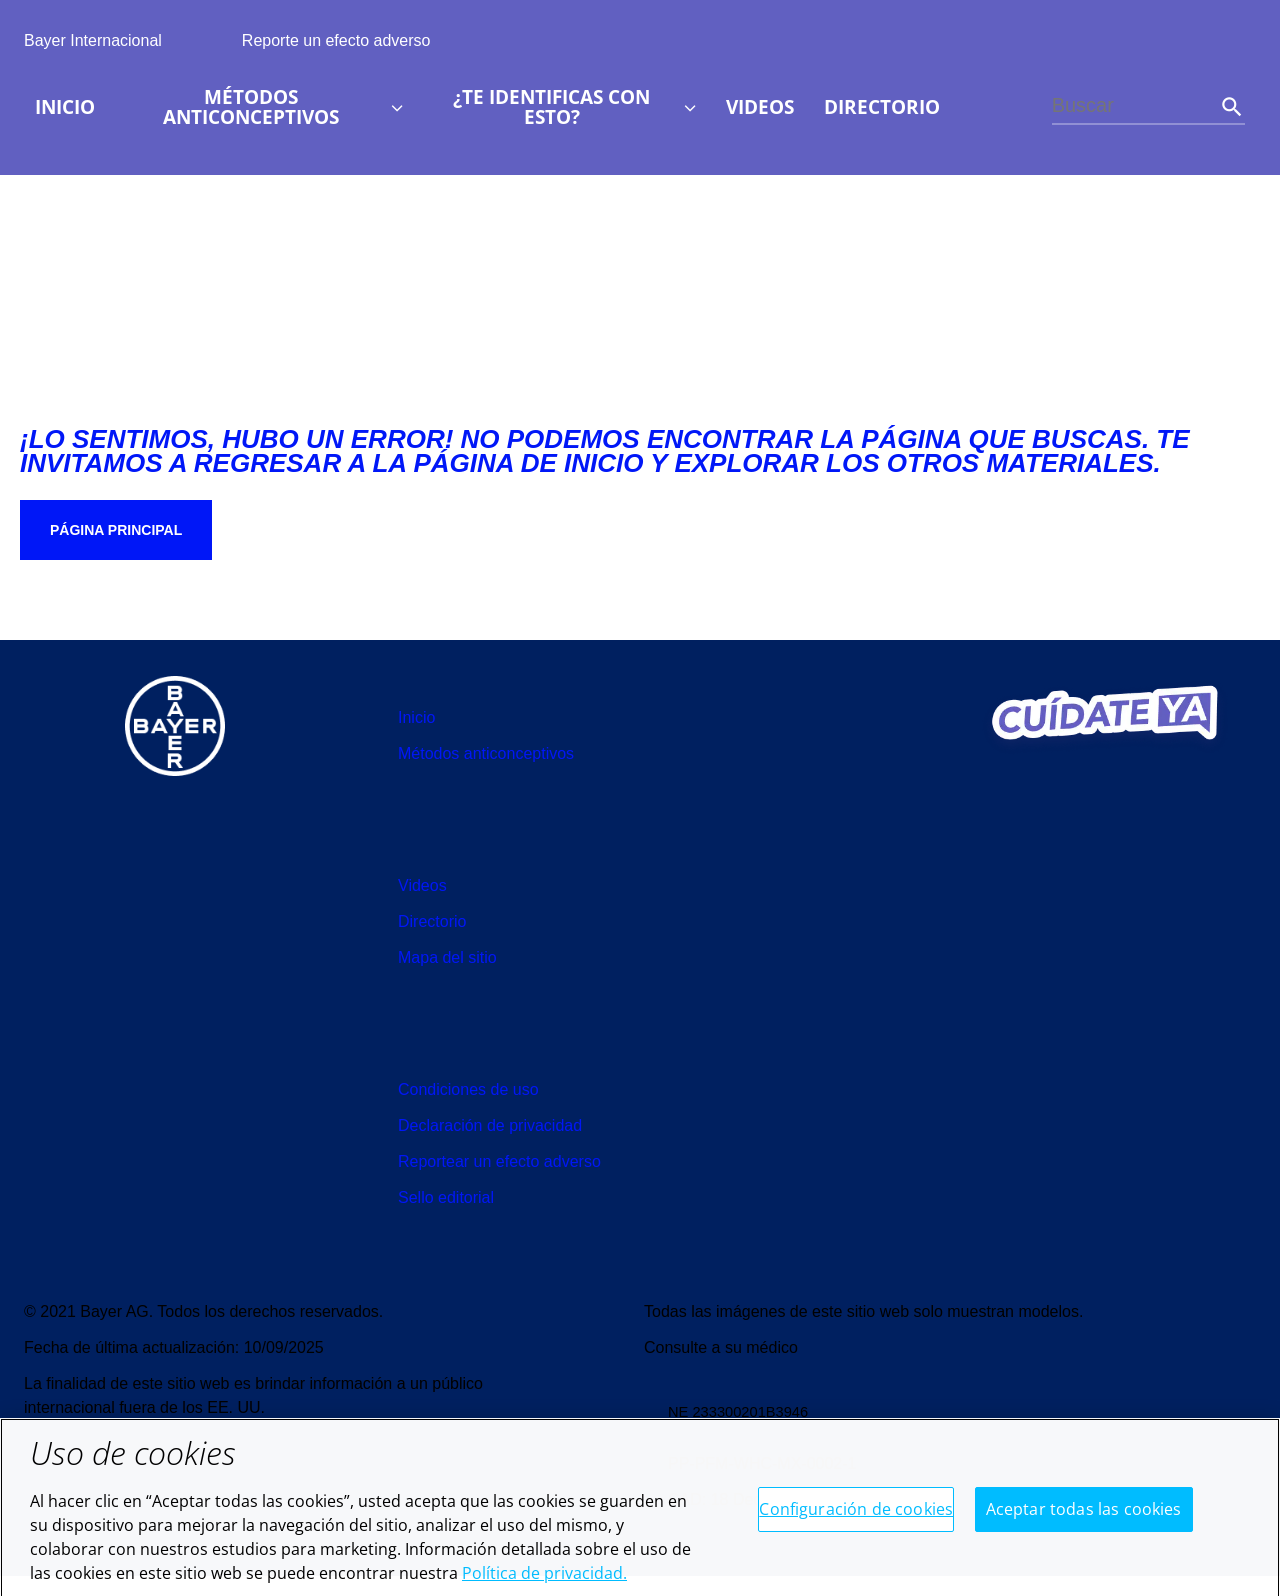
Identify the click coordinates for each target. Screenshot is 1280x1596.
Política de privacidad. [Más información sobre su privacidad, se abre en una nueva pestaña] (544, 1583)
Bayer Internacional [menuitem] (93, 40)
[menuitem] (65, 107)
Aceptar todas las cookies (1084, 1519)
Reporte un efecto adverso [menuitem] (336, 40)
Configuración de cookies (856, 1519)
